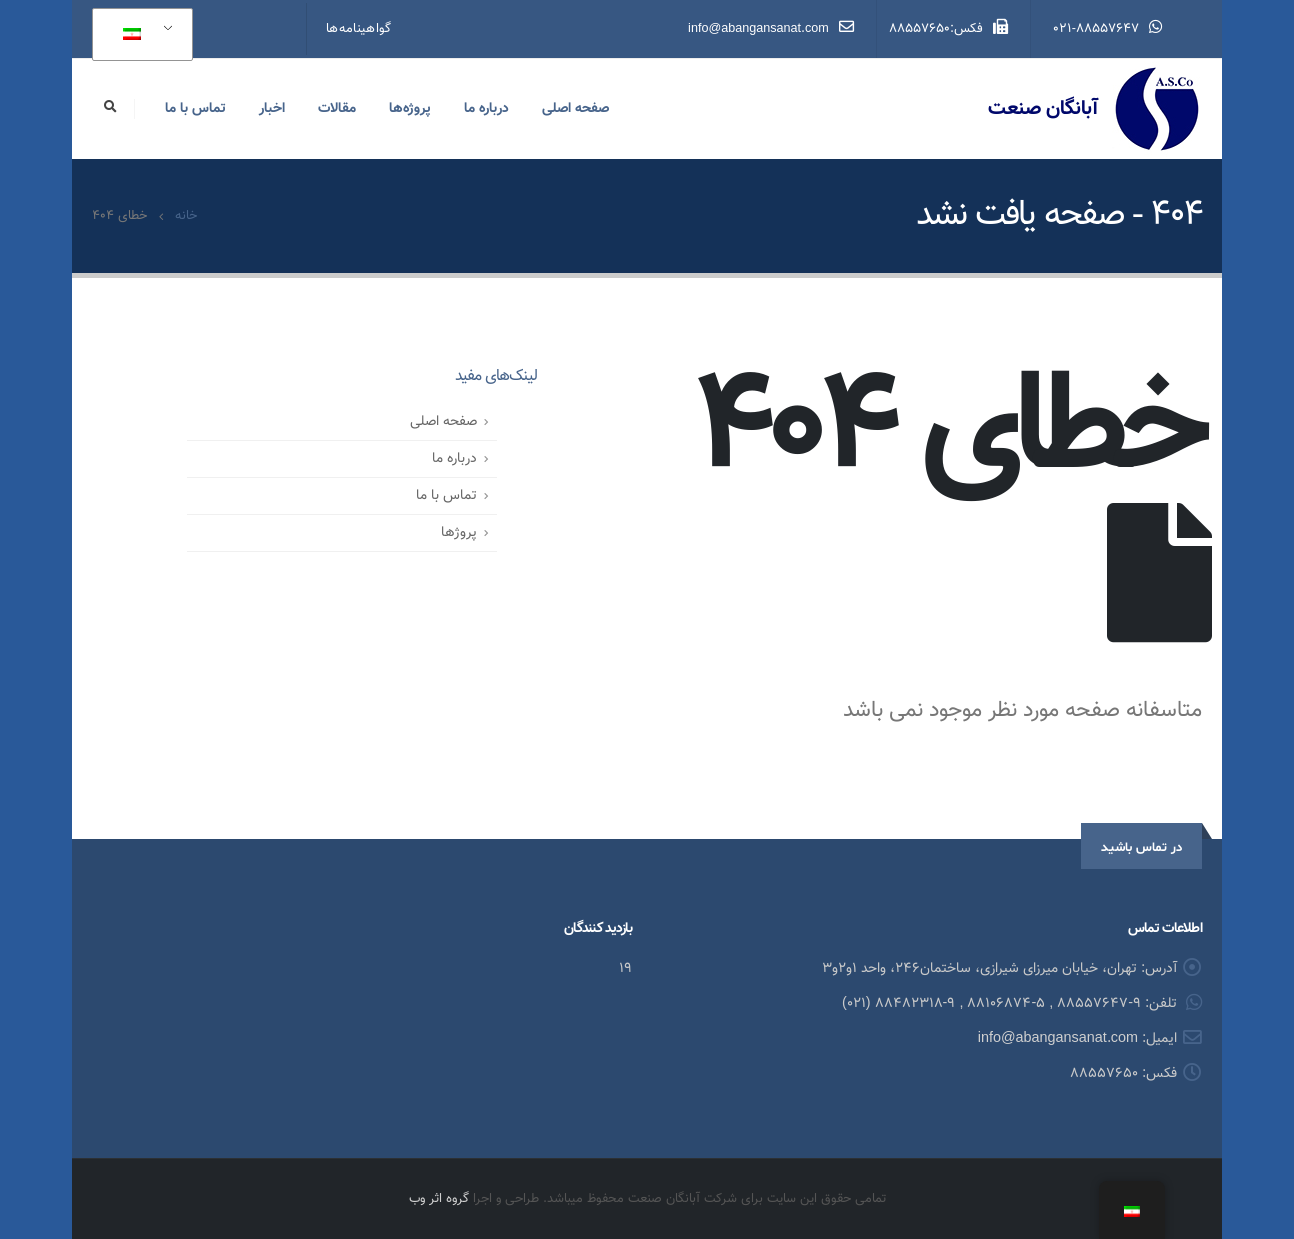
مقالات (337, 109)
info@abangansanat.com (771, 29)
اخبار (272, 109)
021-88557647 (1107, 29)
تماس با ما (195, 109)
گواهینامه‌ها (358, 29)
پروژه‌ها (410, 109)
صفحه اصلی (575, 109)
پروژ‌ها (459, 532)
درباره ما (486, 109)
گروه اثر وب (439, 1199)
